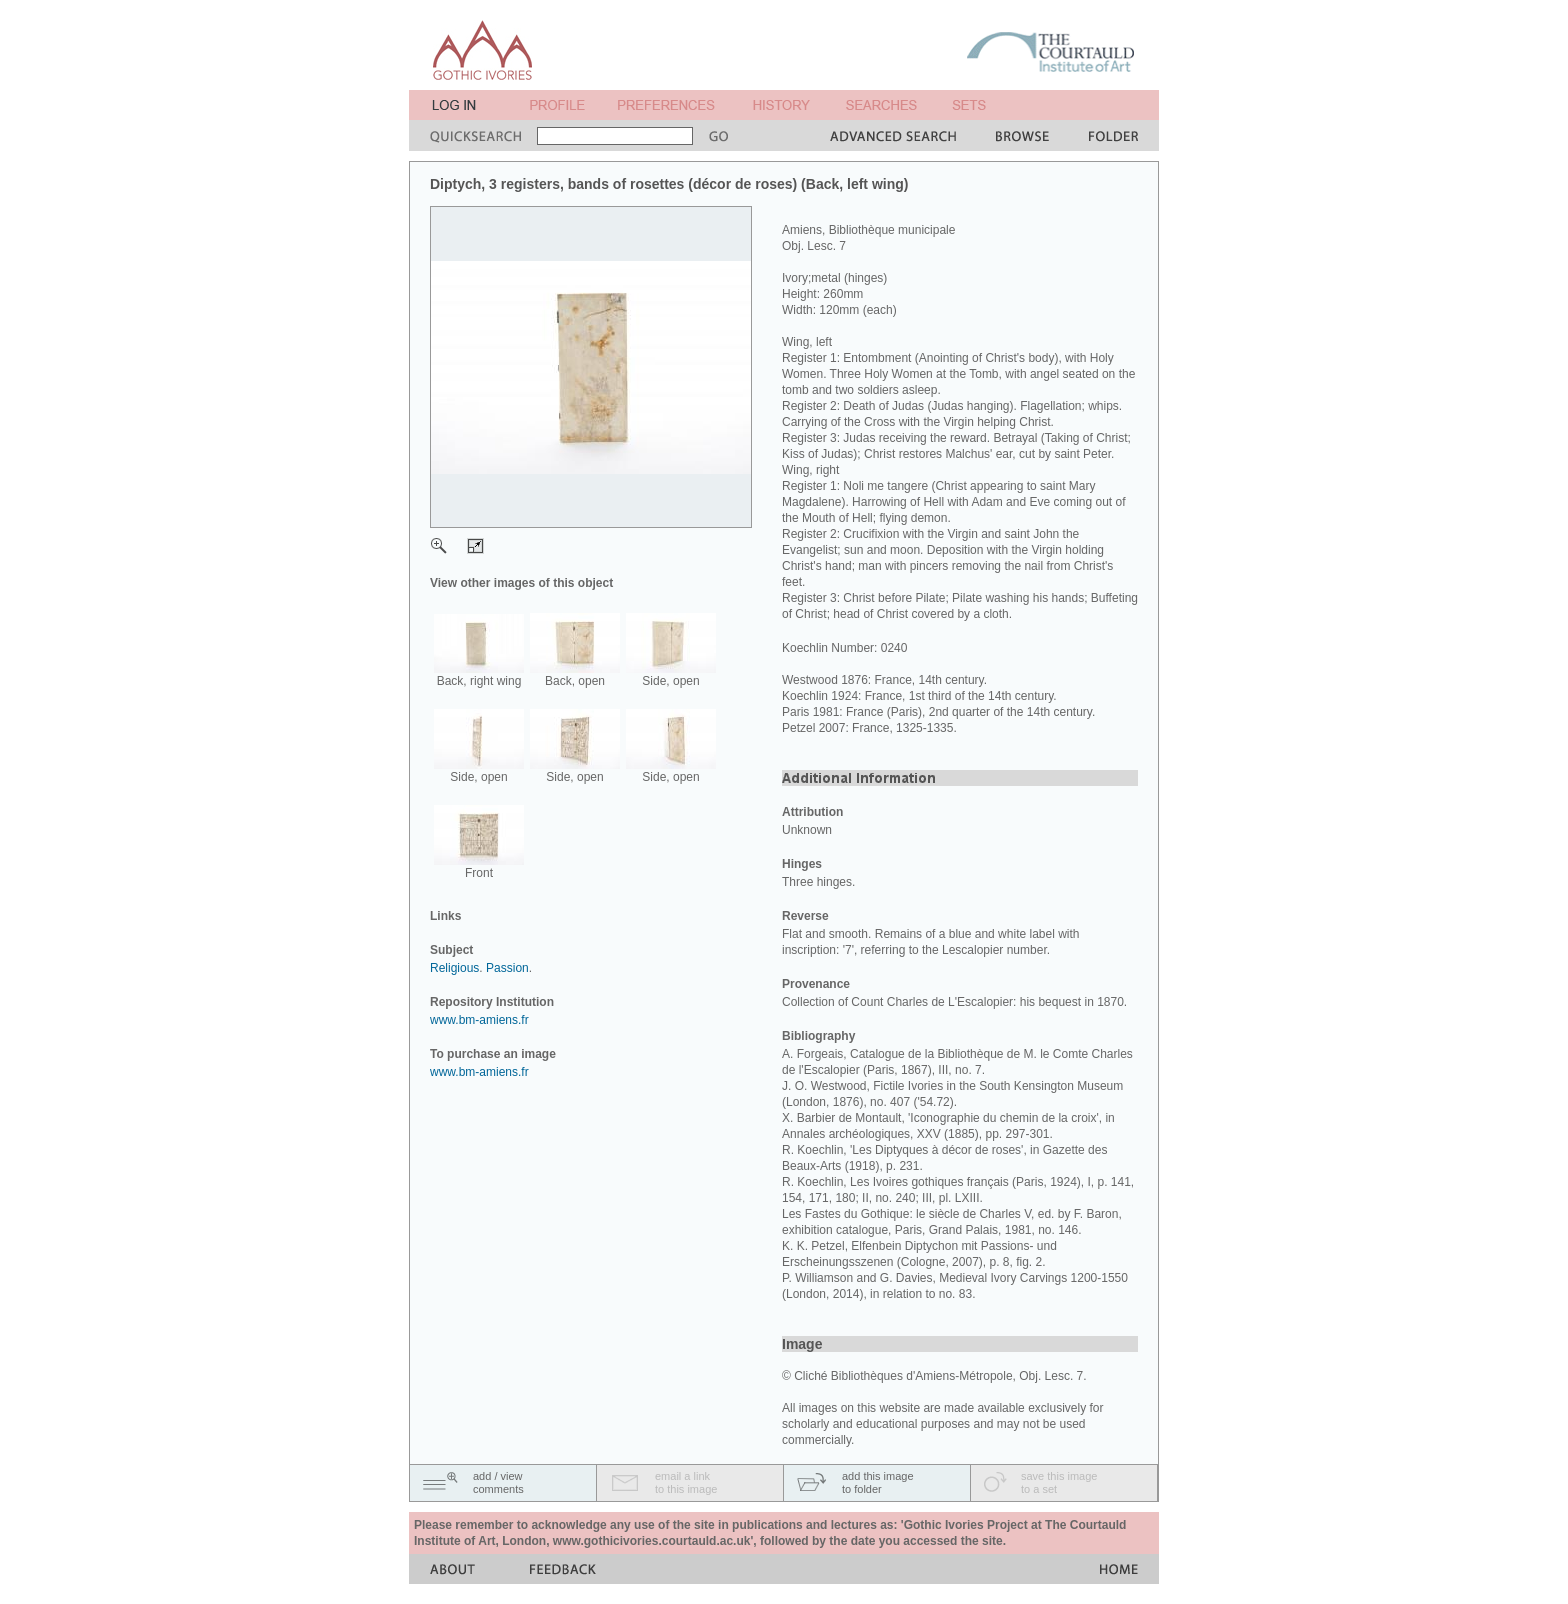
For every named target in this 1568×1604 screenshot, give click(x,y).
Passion (507, 968)
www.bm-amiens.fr (479, 1020)
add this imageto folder (878, 1482)
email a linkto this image (686, 1482)
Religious (454, 968)
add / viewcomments (498, 1482)
